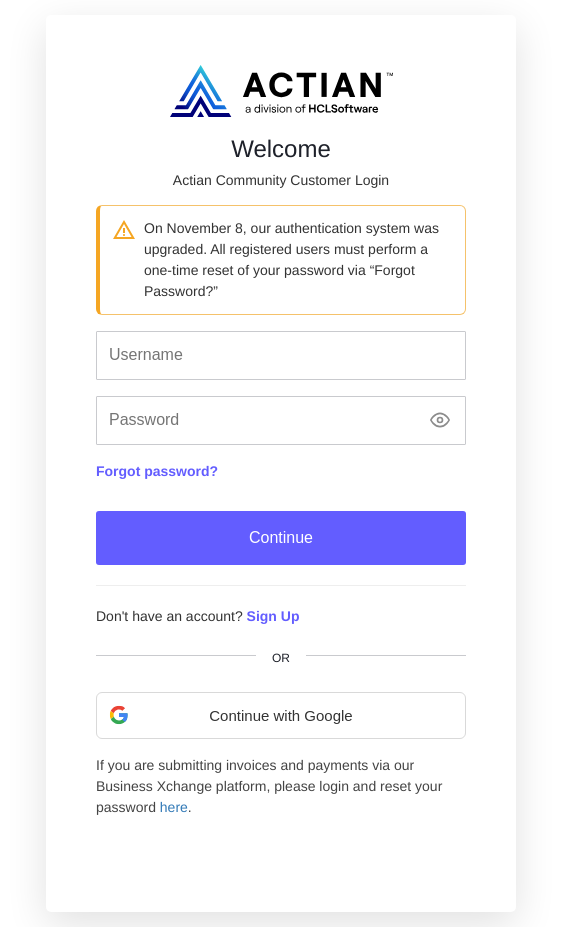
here (174, 807)
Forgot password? (157, 471)
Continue (281, 537)
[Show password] (440, 420)
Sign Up (273, 616)
